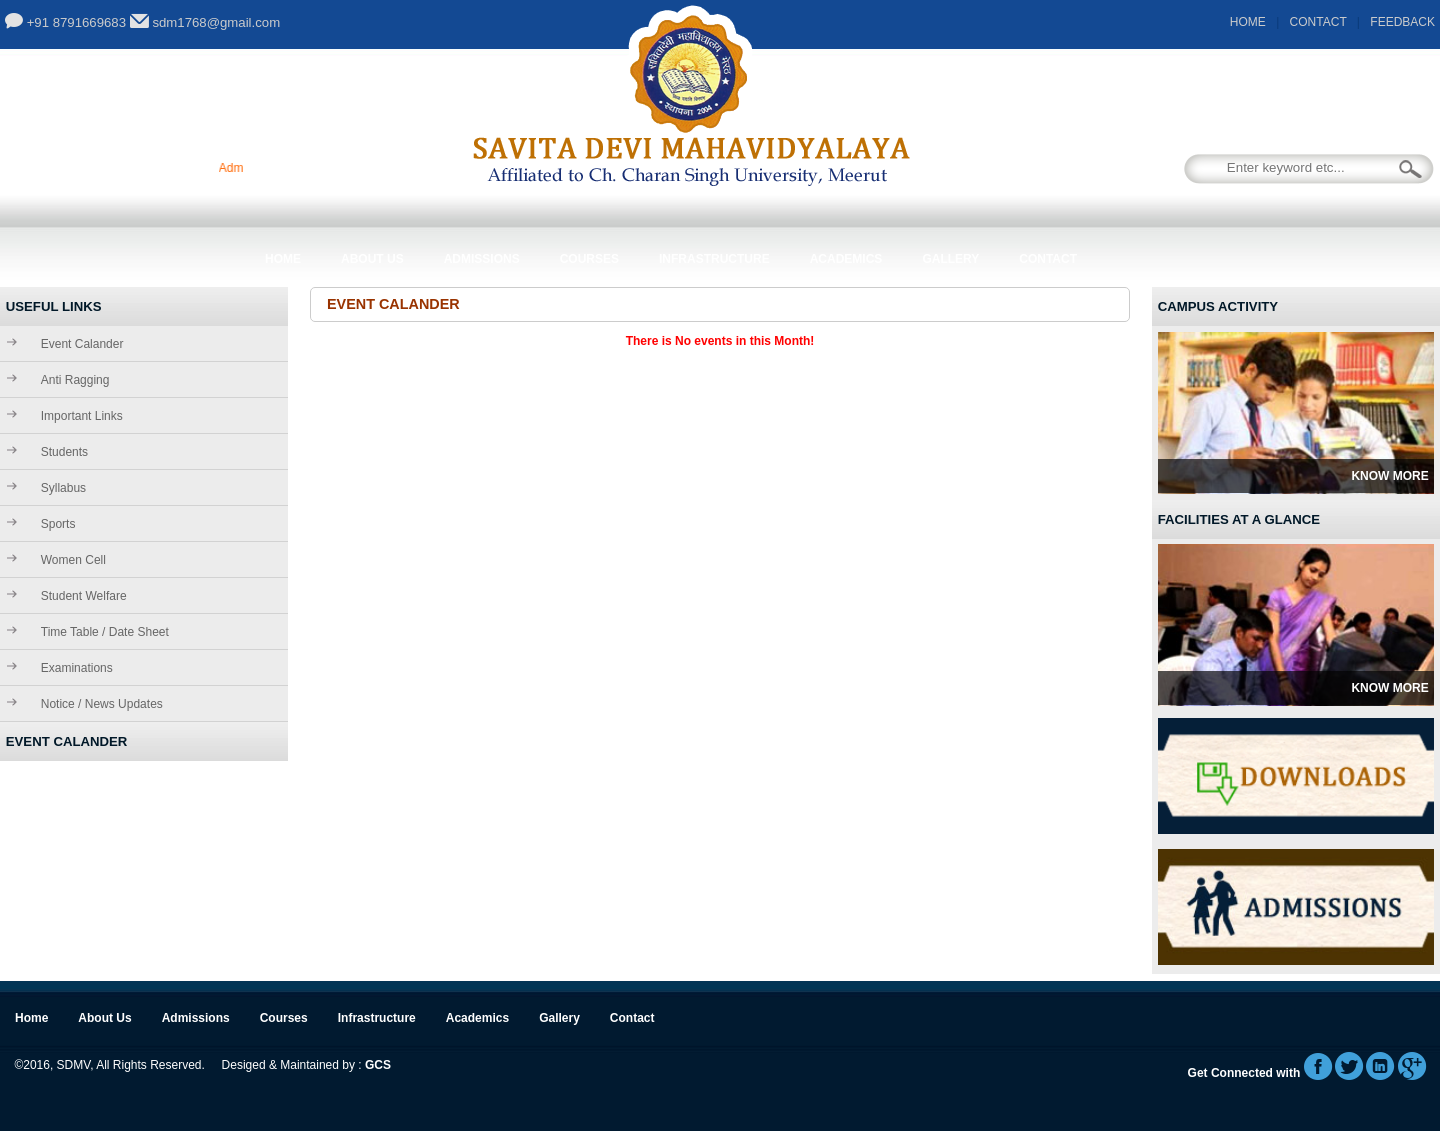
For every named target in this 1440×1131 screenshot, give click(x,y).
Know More (1389, 476)
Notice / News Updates (102, 704)
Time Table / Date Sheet (105, 632)
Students (64, 452)
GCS (378, 1065)
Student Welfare (84, 596)
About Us (372, 259)
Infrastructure (714, 259)
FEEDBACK (1402, 22)
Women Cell (73, 560)
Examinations (77, 668)
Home (283, 259)
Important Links (82, 416)
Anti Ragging (75, 380)
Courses (589, 259)
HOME (1248, 22)
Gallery (950, 259)
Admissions (482, 259)
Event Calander (82, 344)
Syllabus (63, 488)
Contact (1048, 259)
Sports (58, 524)
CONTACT (1318, 22)
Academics (846, 259)
